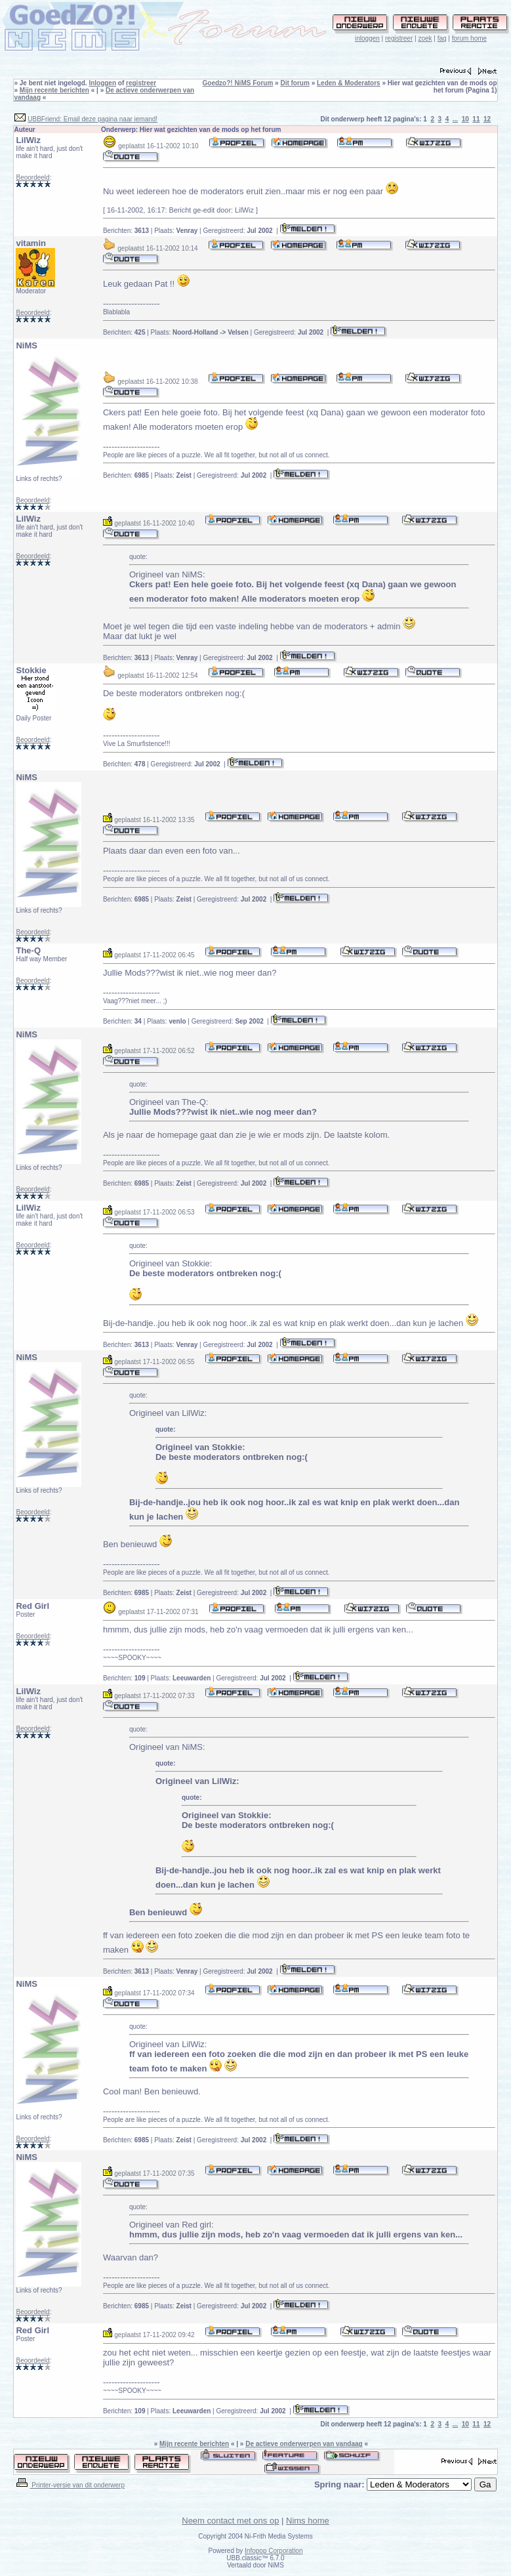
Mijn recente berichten (54, 90)
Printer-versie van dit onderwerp (69, 2485)
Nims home (307, 2520)
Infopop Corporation (273, 2550)
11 (476, 119)
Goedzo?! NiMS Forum (238, 83)
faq (442, 38)
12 (487, 119)
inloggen (367, 38)
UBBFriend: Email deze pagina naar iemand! (92, 119)
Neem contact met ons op (230, 2520)
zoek (425, 38)
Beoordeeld (32, 177)
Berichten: (126, 230)
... (455, 119)
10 (465, 119)
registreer (399, 38)
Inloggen (102, 83)
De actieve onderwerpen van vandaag (303, 2443)
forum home (469, 38)
